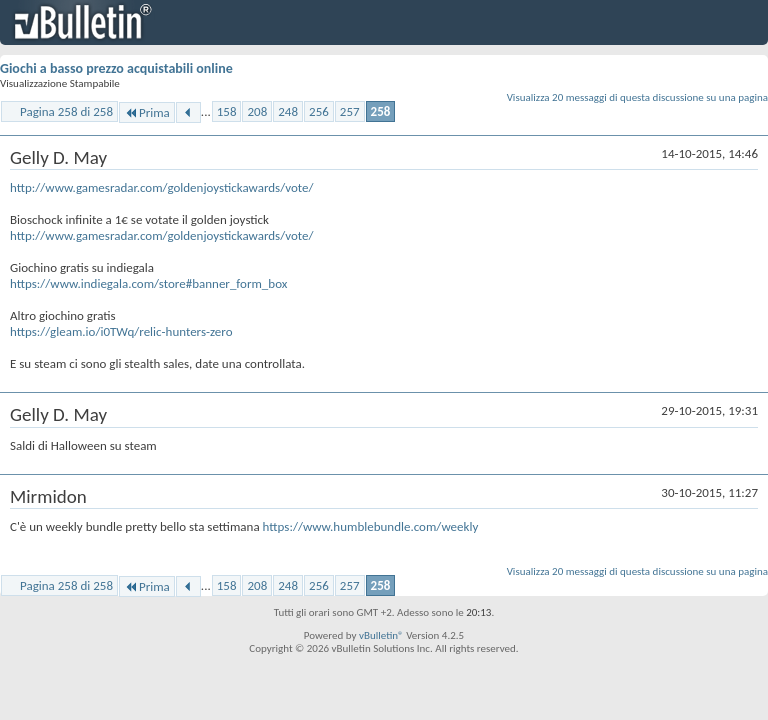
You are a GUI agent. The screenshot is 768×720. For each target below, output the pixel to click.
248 (288, 111)
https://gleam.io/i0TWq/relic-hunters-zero (121, 331)
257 (350, 111)
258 (381, 111)
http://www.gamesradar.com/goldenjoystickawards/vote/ (162, 187)
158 (227, 111)
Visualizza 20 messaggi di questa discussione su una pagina (637, 97)
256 (319, 111)
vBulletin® (381, 635)
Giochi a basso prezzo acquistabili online (116, 68)
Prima (147, 112)
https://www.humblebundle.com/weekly (371, 526)
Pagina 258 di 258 (66, 111)
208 (257, 111)
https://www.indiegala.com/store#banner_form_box (148, 283)
